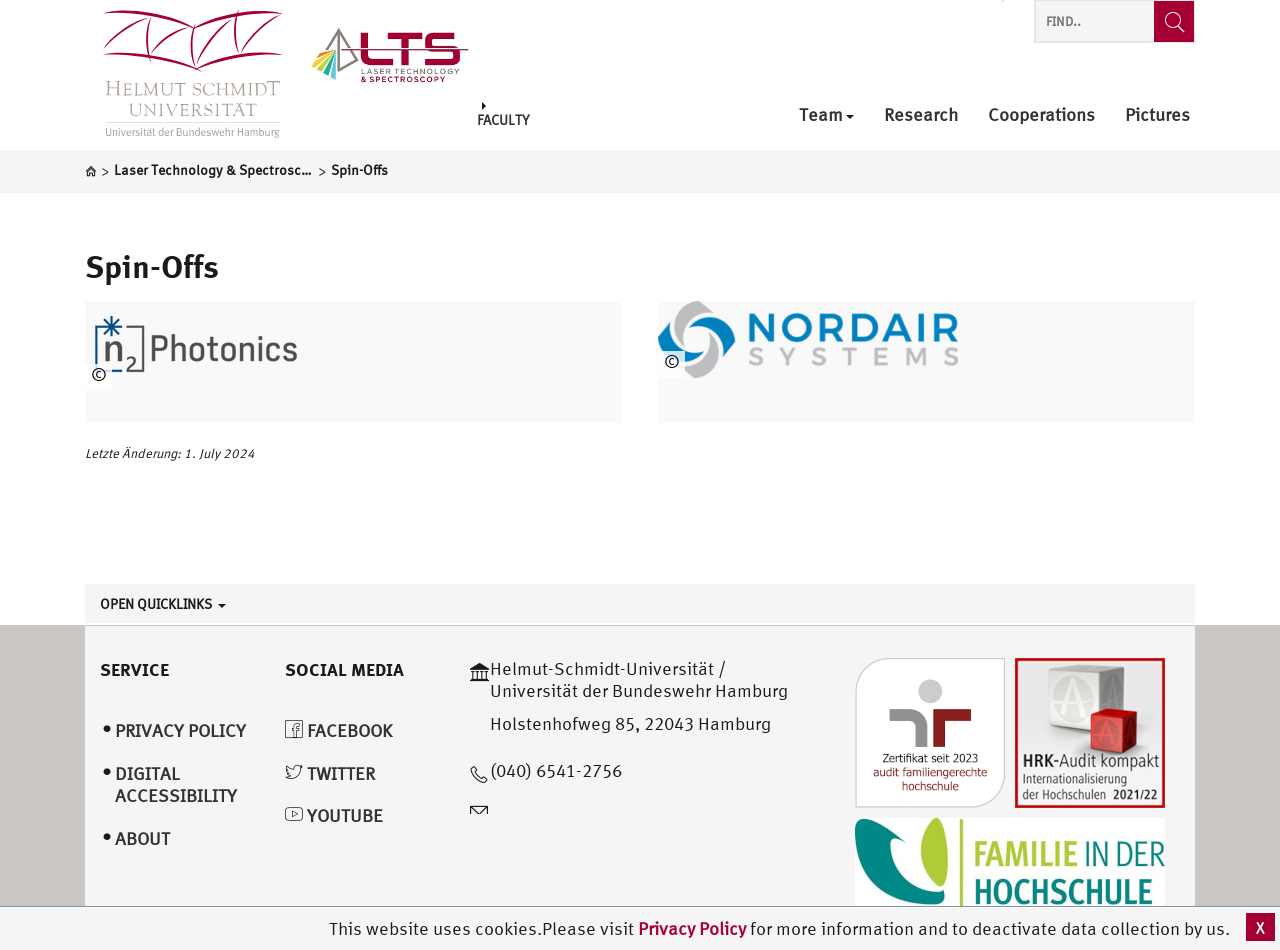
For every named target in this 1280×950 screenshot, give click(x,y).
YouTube (334, 815)
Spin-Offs (152, 266)
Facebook (338, 730)
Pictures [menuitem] (1157, 115)
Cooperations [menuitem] (1041, 115)
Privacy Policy (694, 928)
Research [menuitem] (921, 115)
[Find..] (1174, 21)
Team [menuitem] (826, 115)
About (142, 838)
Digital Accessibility (176, 785)
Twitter (330, 773)
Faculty (503, 114)
